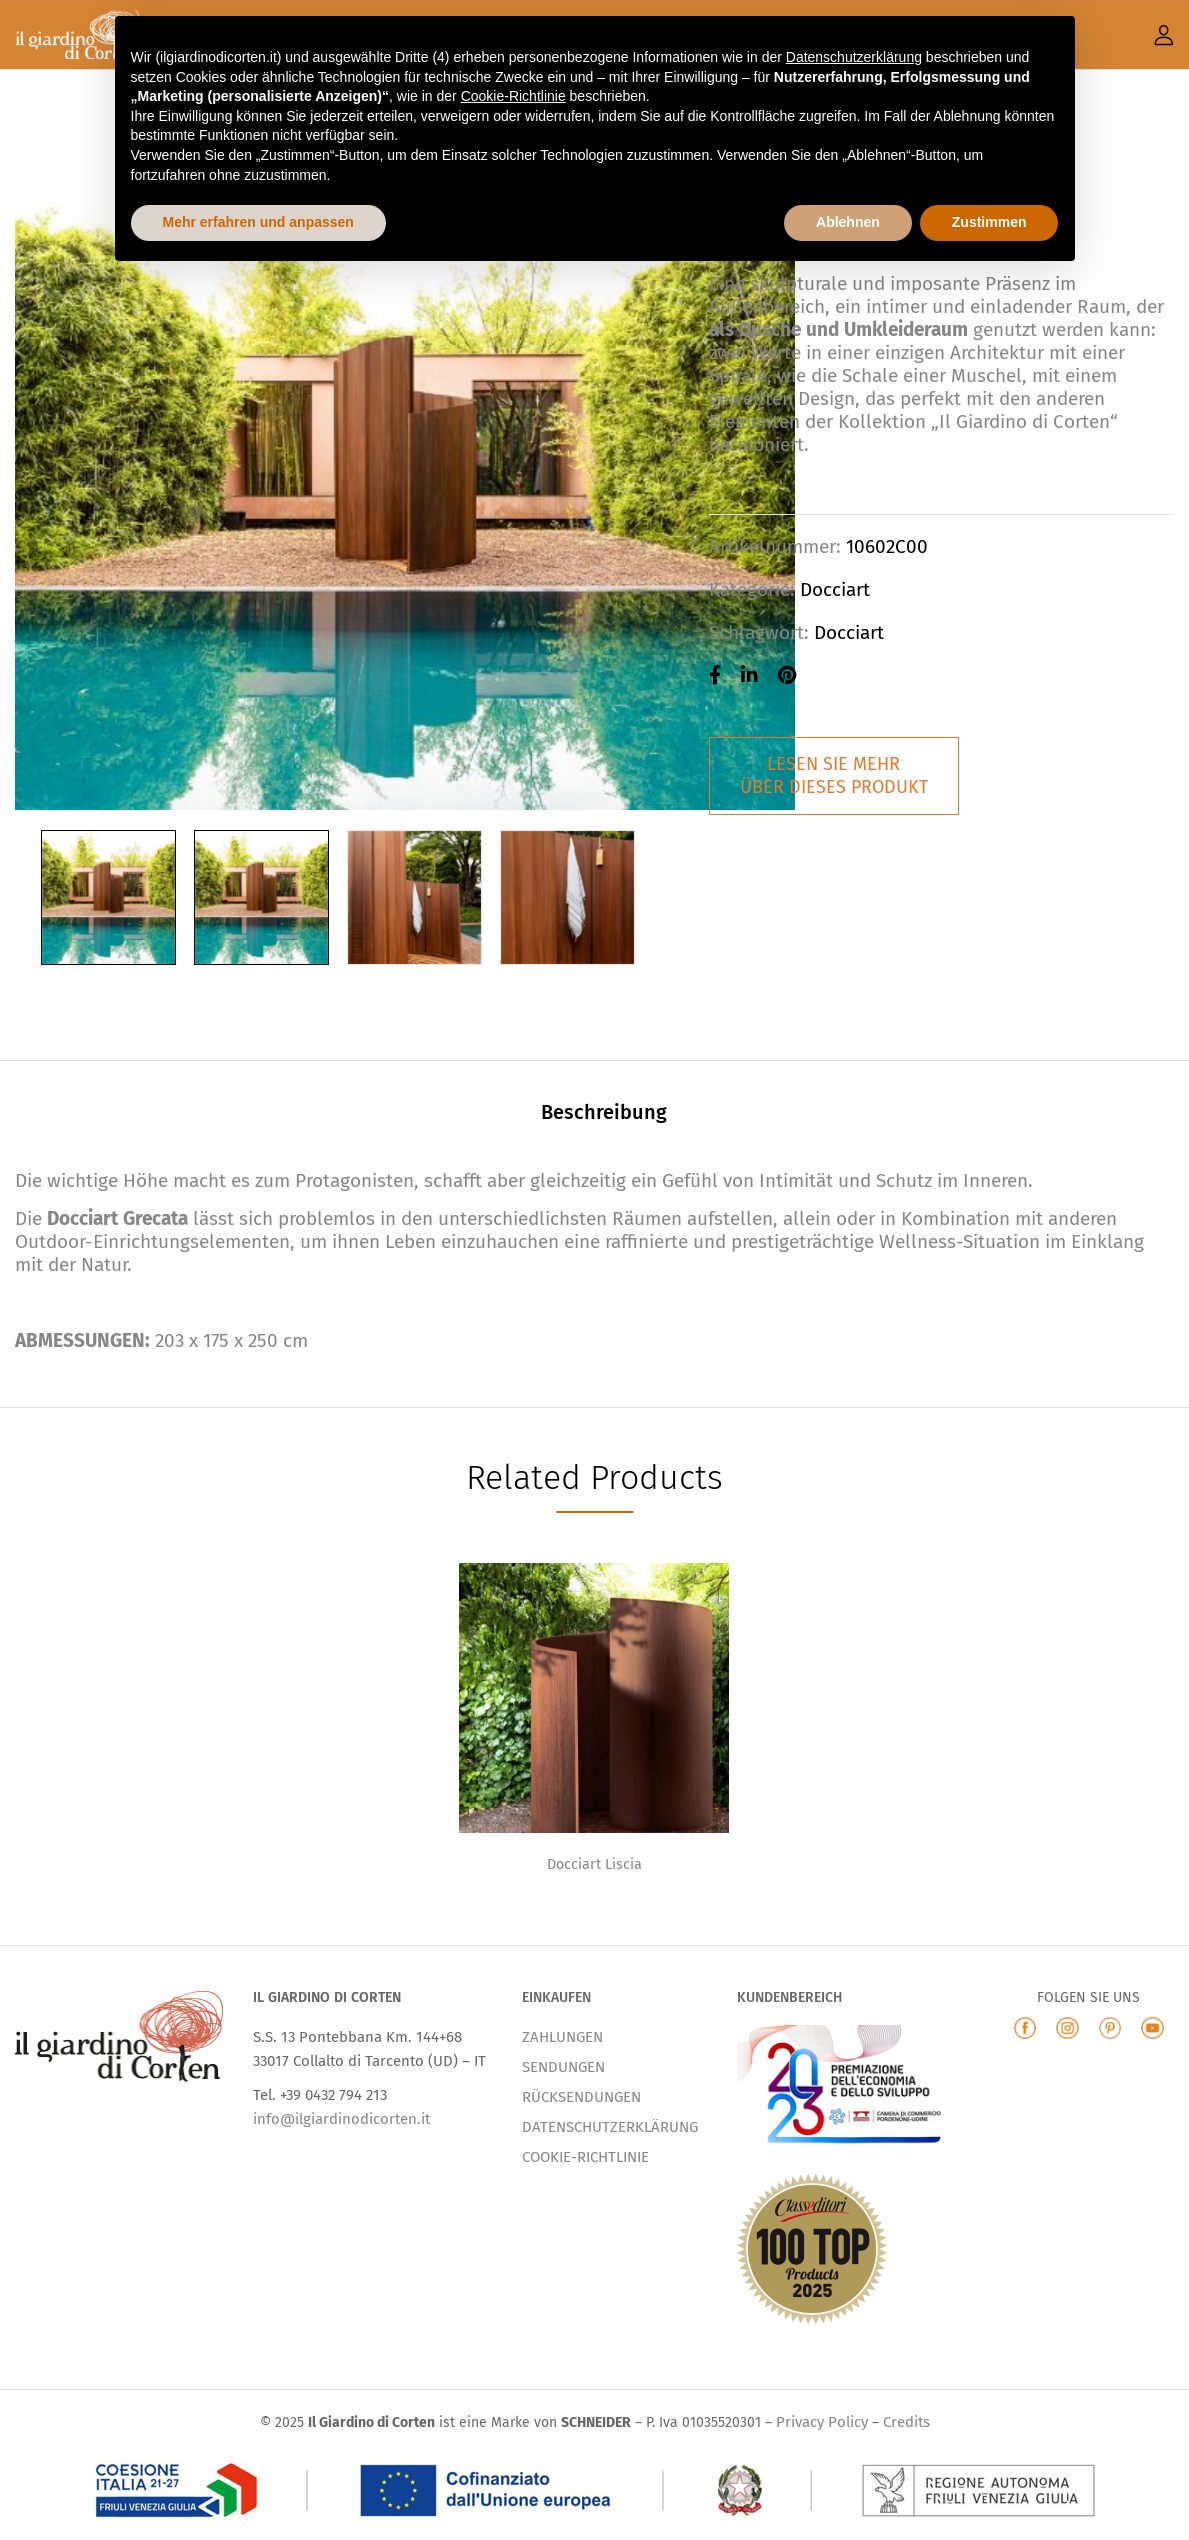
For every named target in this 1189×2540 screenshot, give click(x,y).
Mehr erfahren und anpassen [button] (258, 222)
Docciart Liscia (594, 1864)
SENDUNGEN (563, 2067)
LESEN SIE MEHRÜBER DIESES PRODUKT (834, 775)
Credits (906, 2422)
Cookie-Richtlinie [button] (513, 96)
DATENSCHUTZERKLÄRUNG (610, 2127)
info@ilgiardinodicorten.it (341, 2119)
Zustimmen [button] (989, 222)
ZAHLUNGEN (562, 2037)
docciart (849, 632)
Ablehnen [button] (848, 222)
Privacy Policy (822, 2422)
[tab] (604, 1115)
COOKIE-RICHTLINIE (585, 2157)
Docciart (835, 589)
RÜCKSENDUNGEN (581, 2097)
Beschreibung (604, 1112)
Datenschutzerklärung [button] (854, 57)
